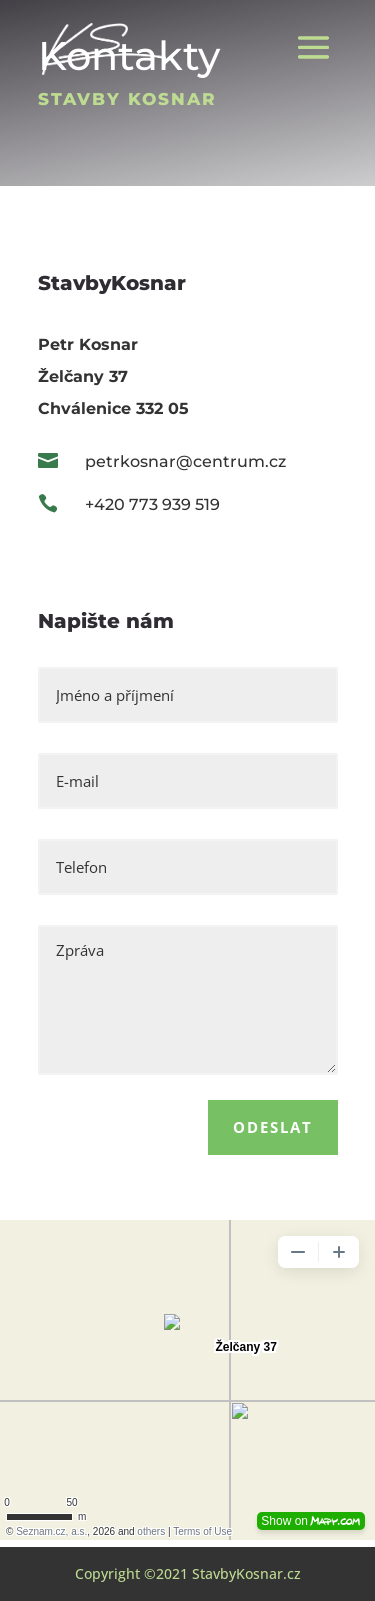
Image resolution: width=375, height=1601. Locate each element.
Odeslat (273, 1127)
